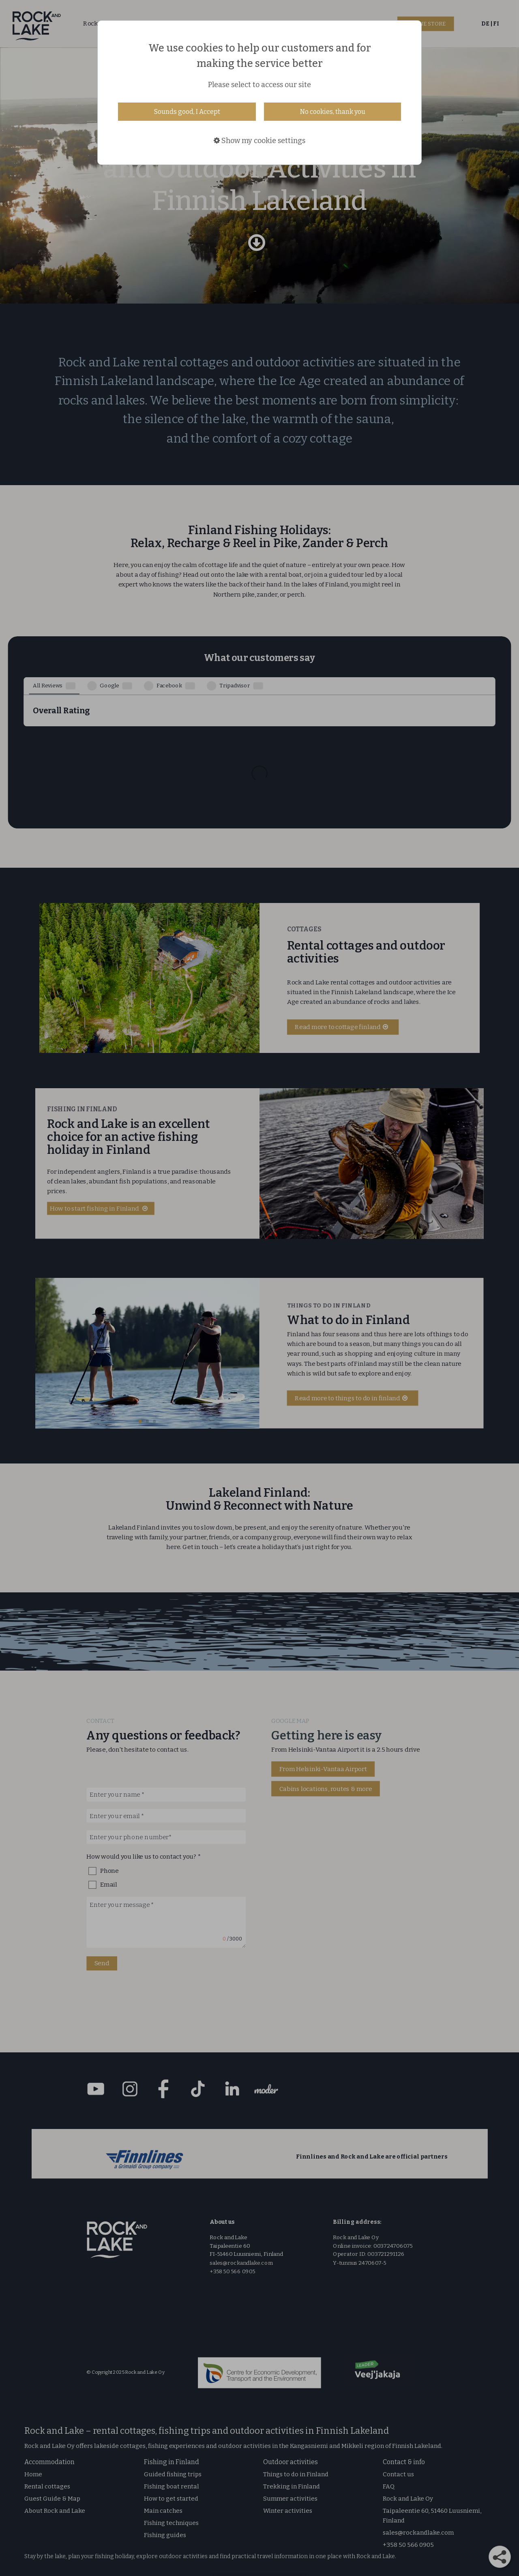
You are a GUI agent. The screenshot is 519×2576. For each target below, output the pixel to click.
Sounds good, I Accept (187, 112)
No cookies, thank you (332, 112)
